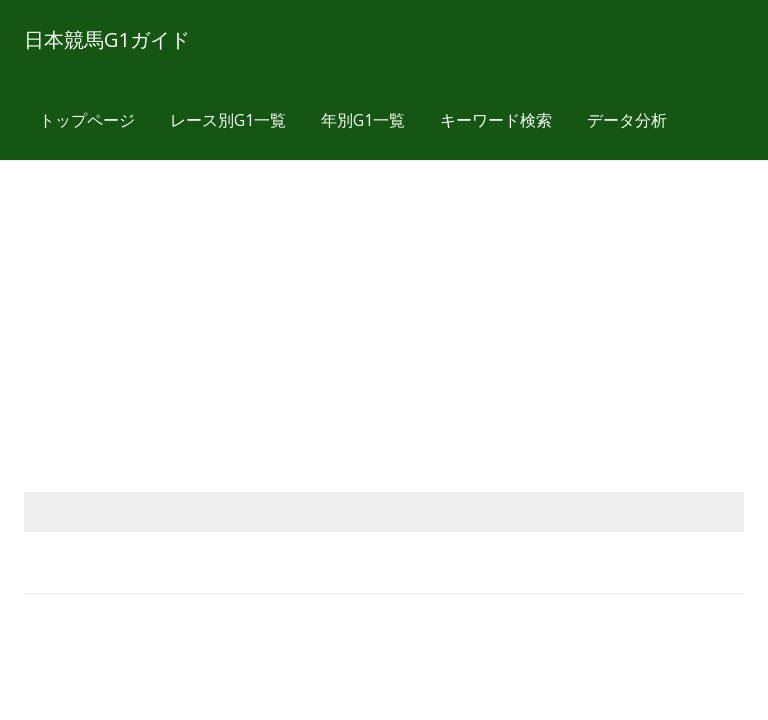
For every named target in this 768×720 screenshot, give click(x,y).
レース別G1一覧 (228, 120)
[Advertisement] (384, 302)
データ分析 (627, 120)
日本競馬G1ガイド (107, 39)
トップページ (87, 120)
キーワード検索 (496, 120)
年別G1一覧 (363, 120)
